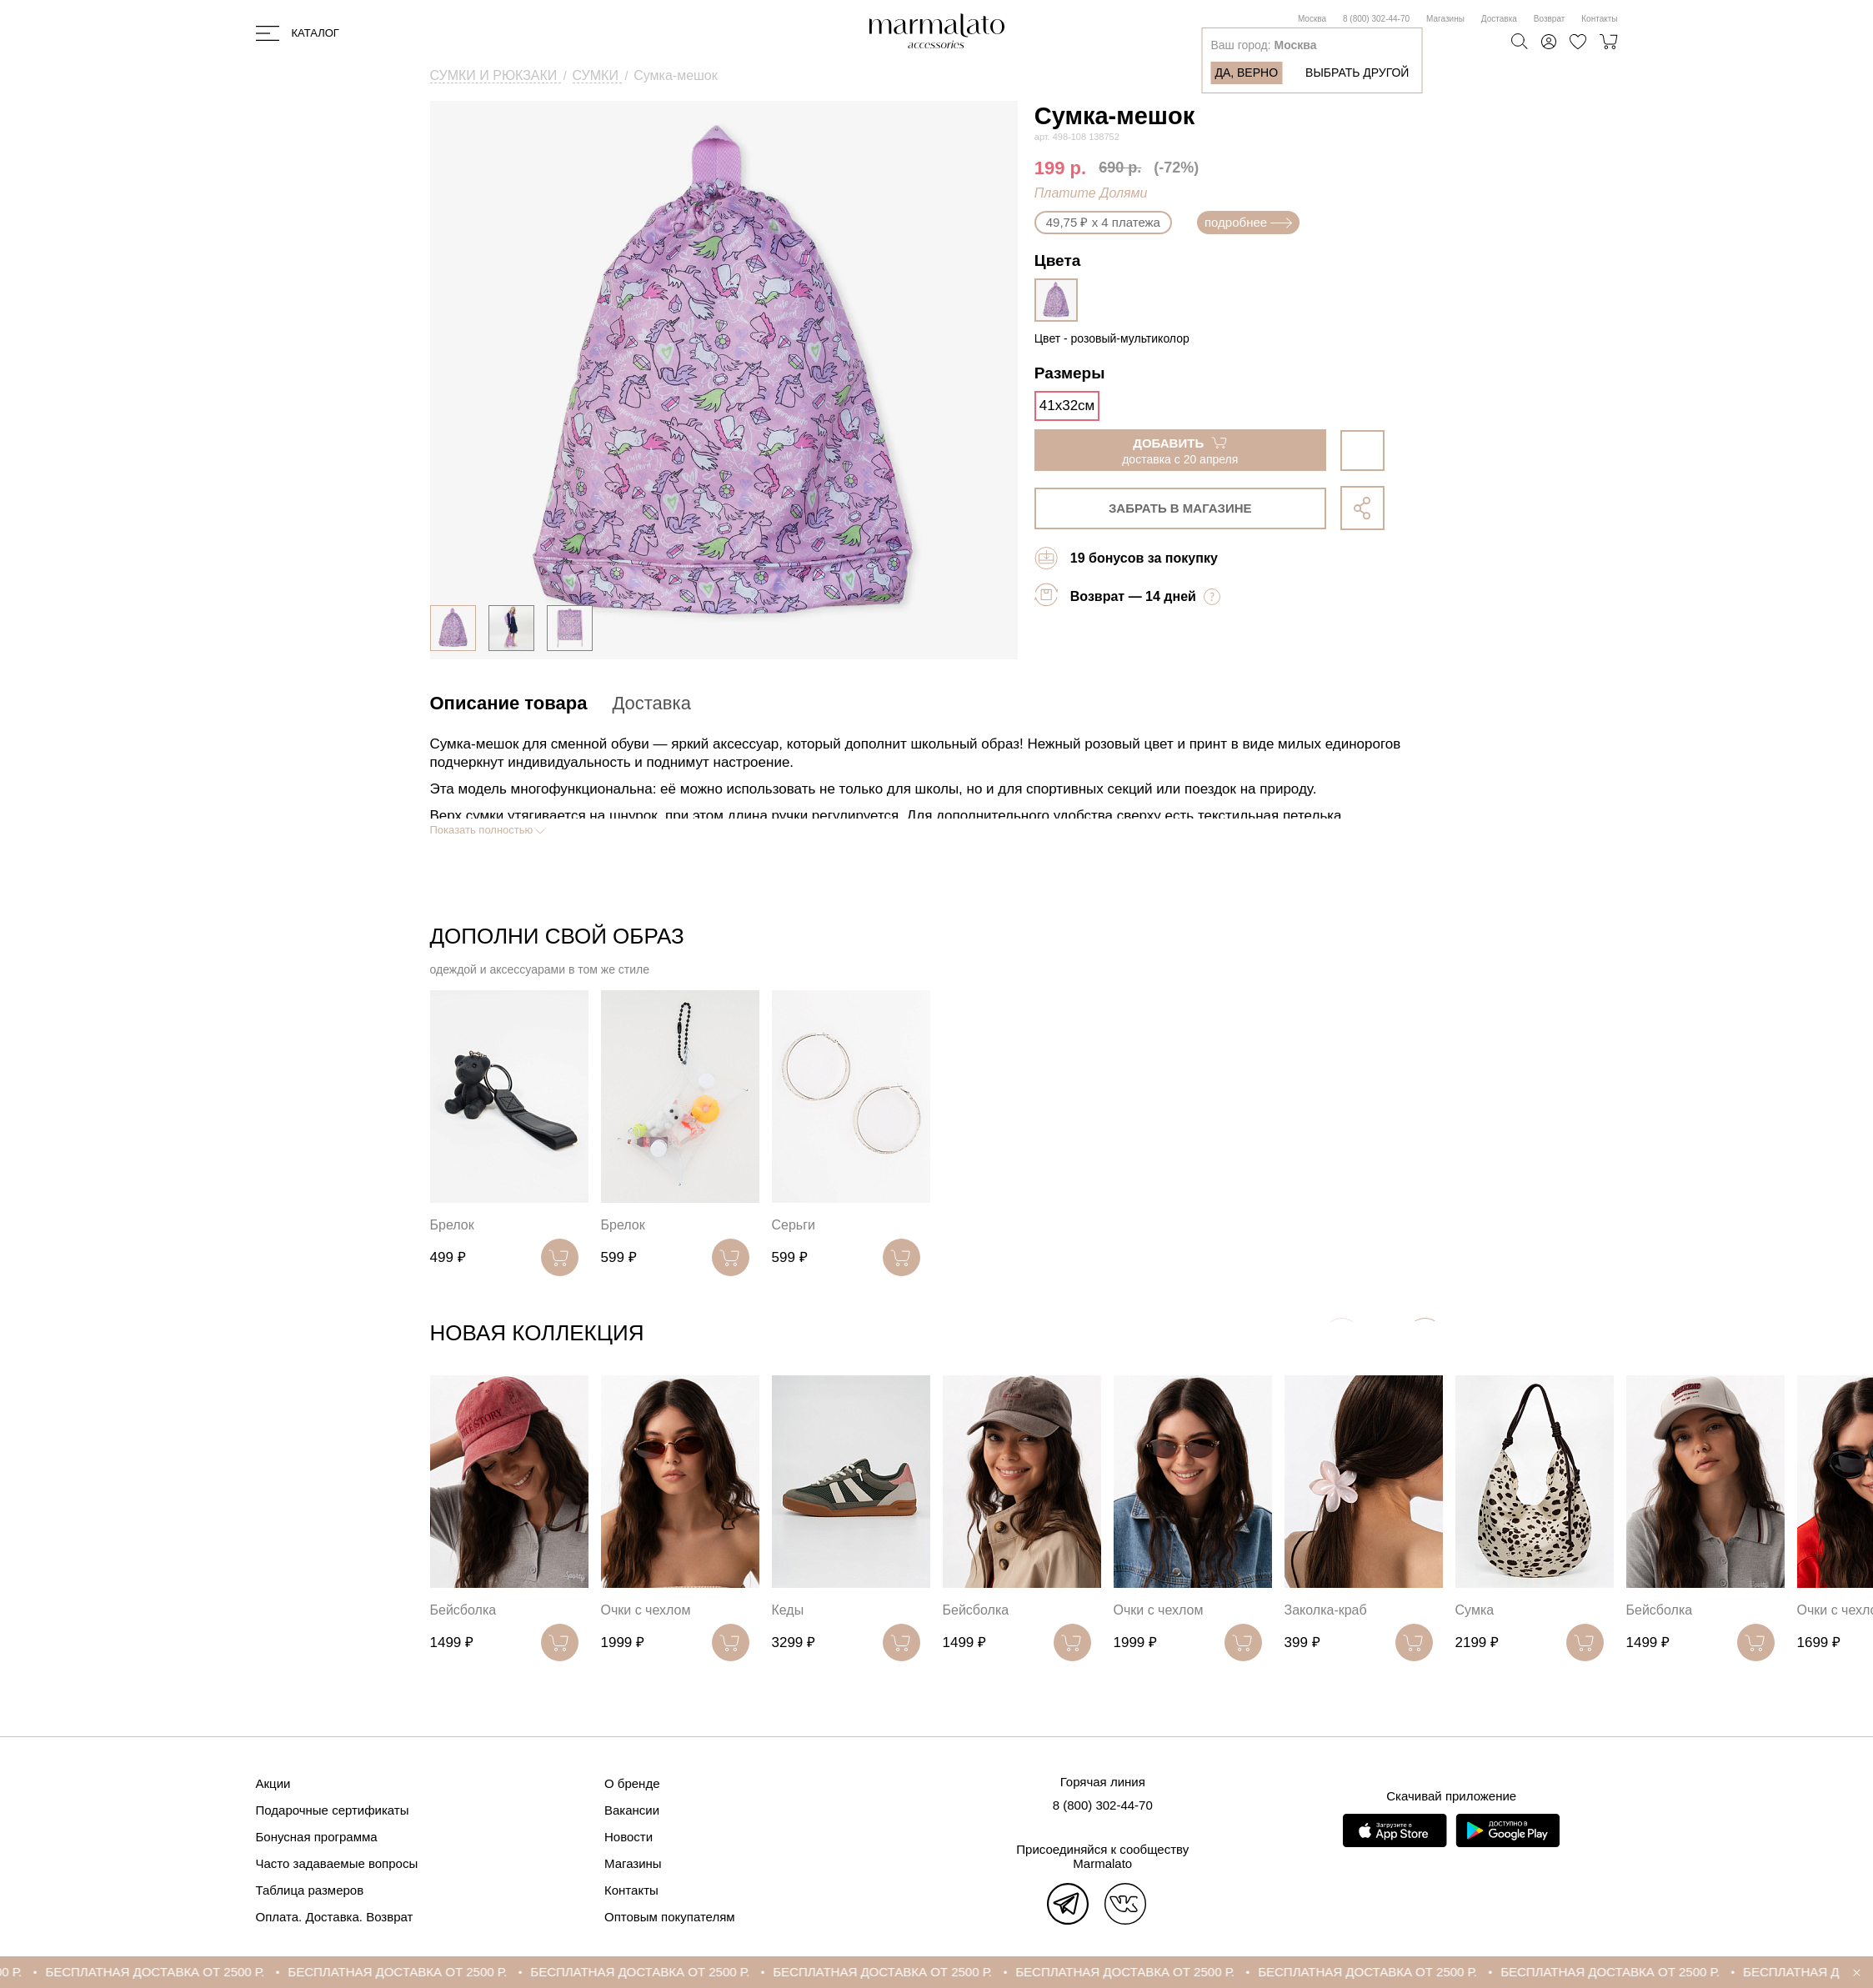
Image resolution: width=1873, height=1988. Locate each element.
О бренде (632, 1783)
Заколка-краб (1326, 1610)
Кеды (788, 1610)
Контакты (1599, 18)
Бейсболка (463, 1610)
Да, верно (1246, 72)
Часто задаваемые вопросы (337, 1863)
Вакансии (631, 1810)
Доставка (1499, 18)
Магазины (1445, 18)
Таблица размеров (310, 1890)
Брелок (452, 1225)
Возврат (1549, 18)
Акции (273, 1783)
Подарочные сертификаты (332, 1810)
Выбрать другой (1357, 72)
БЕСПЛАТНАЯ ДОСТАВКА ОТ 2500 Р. (214, 1972)
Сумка (1475, 1610)
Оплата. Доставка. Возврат (334, 1917)
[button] (1425, 1336)
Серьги (793, 1225)
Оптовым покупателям (669, 1917)
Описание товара (509, 703)
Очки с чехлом (646, 1610)
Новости (628, 1837)
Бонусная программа (317, 1837)
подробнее (1248, 222)
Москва (1312, 18)
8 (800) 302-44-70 (1376, 18)
